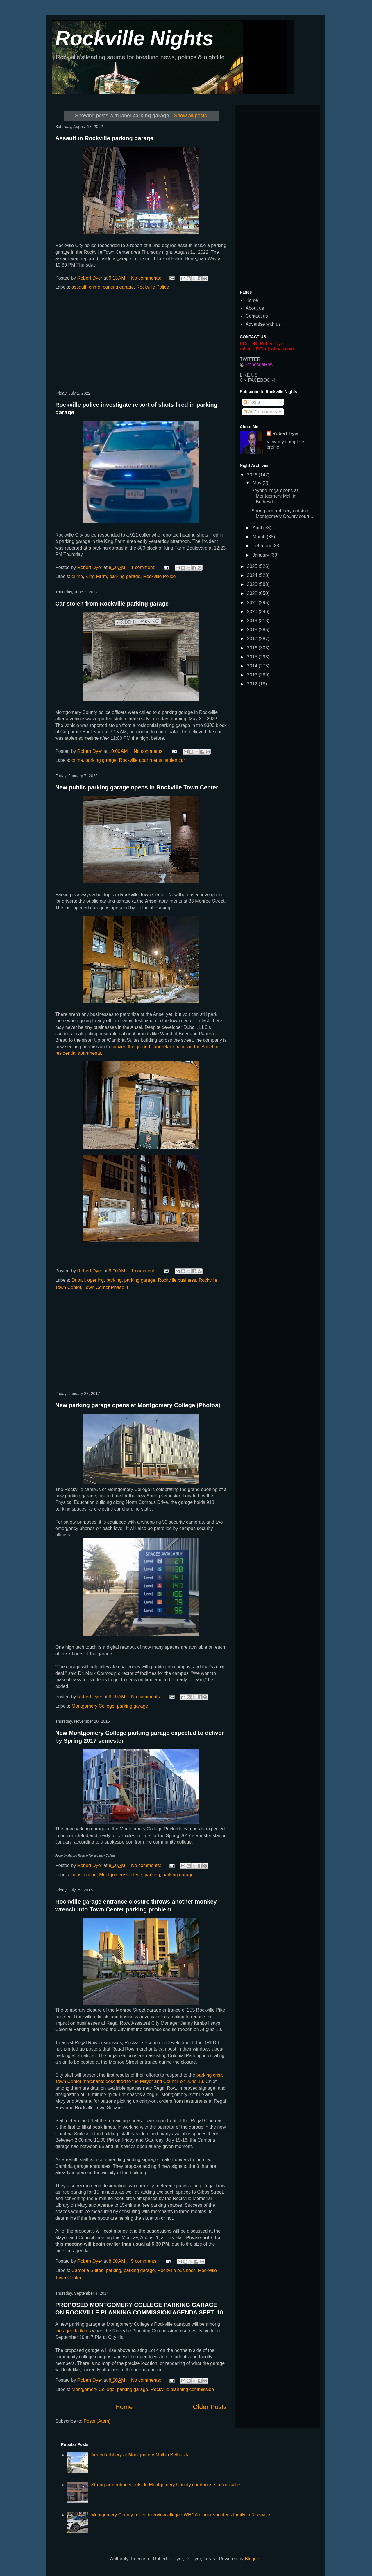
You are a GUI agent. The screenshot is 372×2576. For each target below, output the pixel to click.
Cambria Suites (87, 2270)
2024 (253, 575)
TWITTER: (251, 359)
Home (124, 2407)
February (262, 545)
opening (95, 1280)
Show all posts (190, 115)
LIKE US (248, 374)
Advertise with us (263, 324)
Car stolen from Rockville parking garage (112, 603)
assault (78, 287)
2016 (253, 647)
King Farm (96, 576)
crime (94, 287)
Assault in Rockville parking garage (104, 138)
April (258, 527)
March (260, 536)
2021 (253, 602)
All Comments (260, 411)
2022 (253, 593)
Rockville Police (152, 287)
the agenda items (73, 2330)
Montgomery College (93, 1706)
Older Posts (210, 2407)
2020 (253, 611)
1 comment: (144, 567)
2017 (253, 638)
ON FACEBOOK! (257, 380)
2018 (253, 629)
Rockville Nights (134, 38)
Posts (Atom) (97, 2421)
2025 (253, 566)
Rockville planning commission (182, 2389)
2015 (253, 656)
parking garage (118, 287)
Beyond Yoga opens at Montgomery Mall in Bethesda (274, 496)
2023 (253, 584)
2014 (253, 665)
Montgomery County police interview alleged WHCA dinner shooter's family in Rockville (180, 2514)
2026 (253, 474)
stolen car (175, 760)
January (261, 554)
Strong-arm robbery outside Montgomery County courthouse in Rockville (165, 2484)
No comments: (146, 278)
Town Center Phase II (106, 1287)
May (258, 482)
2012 (253, 683)
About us (255, 308)
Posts (252, 401)
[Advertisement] (141, 340)
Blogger (252, 2558)
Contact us (257, 316)
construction (83, 1874)
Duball (78, 1280)
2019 (253, 620)
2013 (253, 674)
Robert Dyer (285, 433)
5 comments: (145, 2261)
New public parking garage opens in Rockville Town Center (136, 787)
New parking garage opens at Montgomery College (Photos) (137, 1405)
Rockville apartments (140, 760)
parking (113, 1280)
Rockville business (177, 1280)
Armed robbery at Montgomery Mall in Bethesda (140, 2454)
